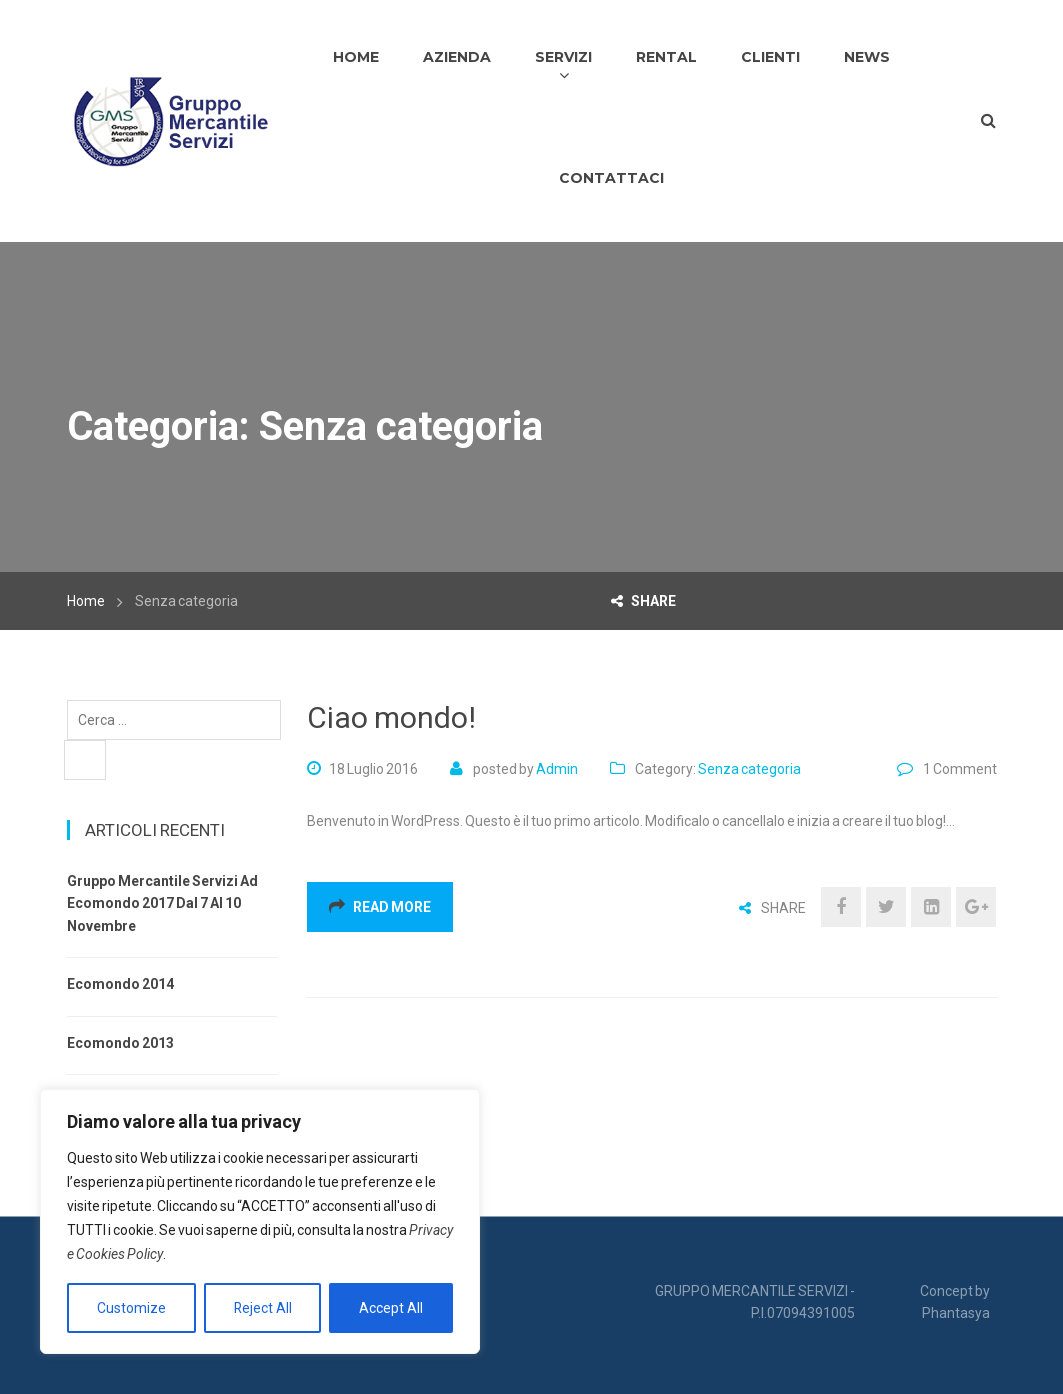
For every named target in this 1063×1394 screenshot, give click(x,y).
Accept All (391, 1308)
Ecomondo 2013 (120, 1043)
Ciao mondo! (391, 717)
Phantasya (956, 1313)
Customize (131, 1308)
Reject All (262, 1308)
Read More (380, 907)
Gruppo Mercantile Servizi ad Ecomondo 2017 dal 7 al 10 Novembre (162, 903)
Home (86, 601)
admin (557, 769)
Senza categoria (749, 769)
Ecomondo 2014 (120, 984)
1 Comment (960, 769)
